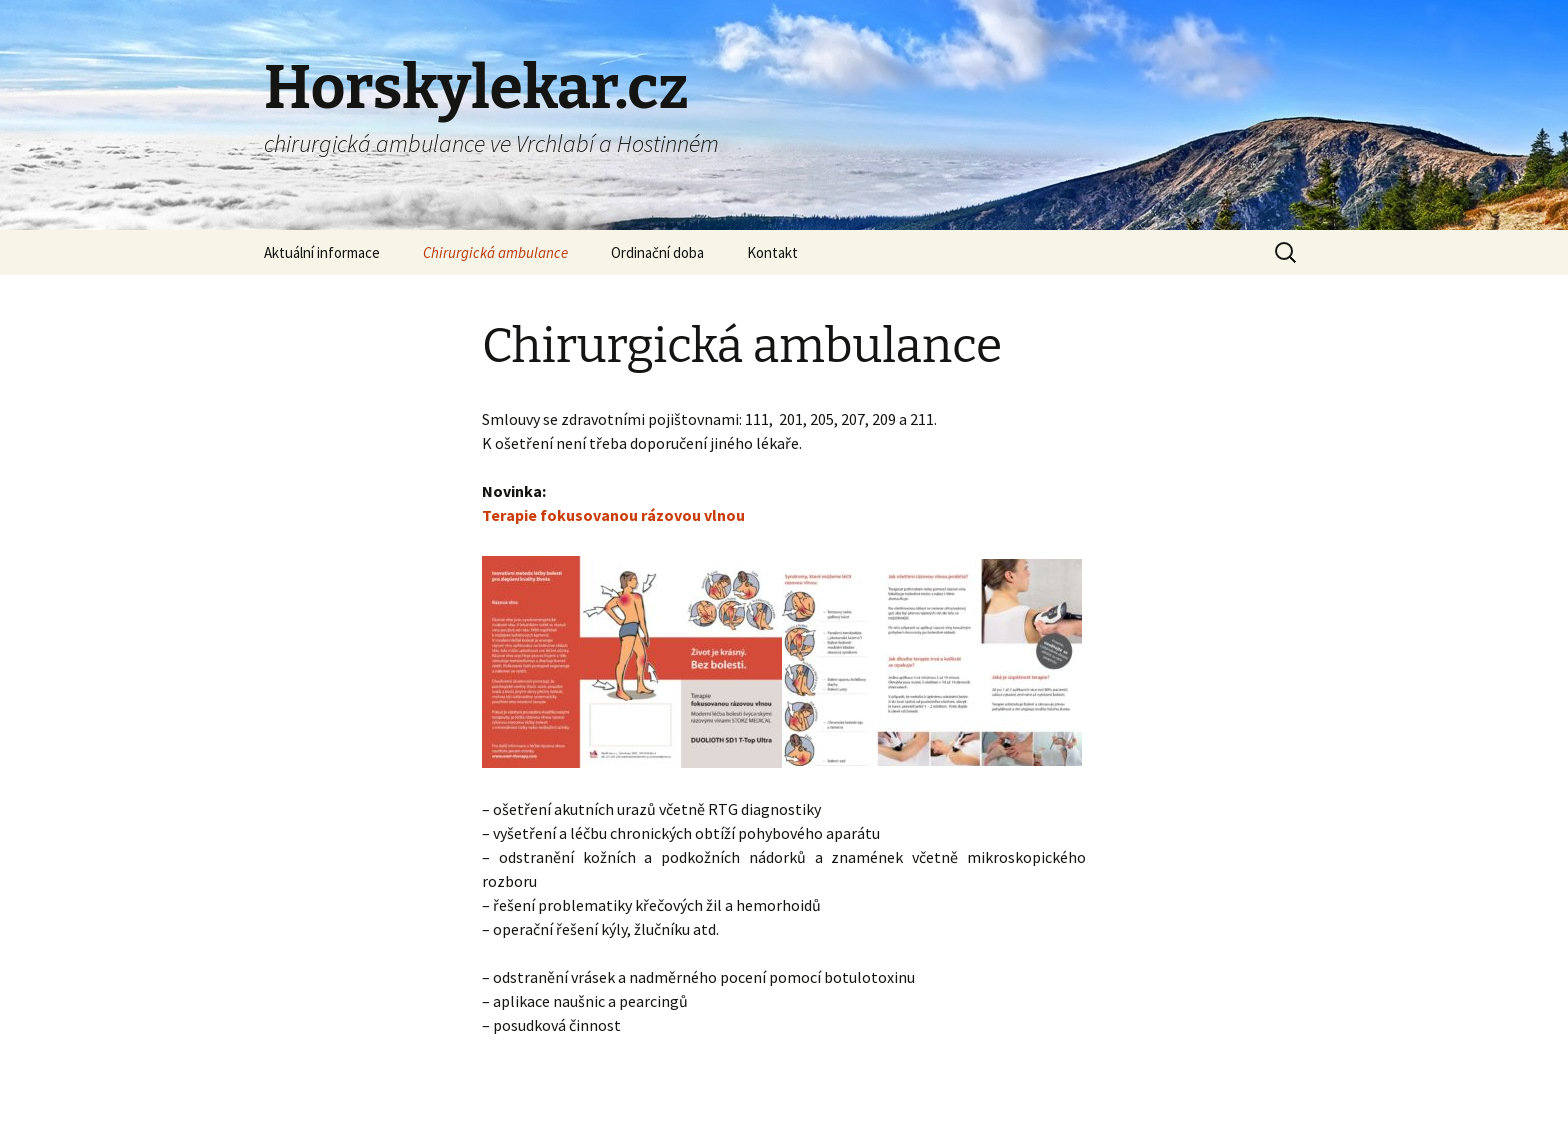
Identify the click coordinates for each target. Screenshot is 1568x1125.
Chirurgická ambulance (495, 252)
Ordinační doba (657, 252)
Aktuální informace (322, 252)
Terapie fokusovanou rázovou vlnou (613, 515)
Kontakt (772, 252)
